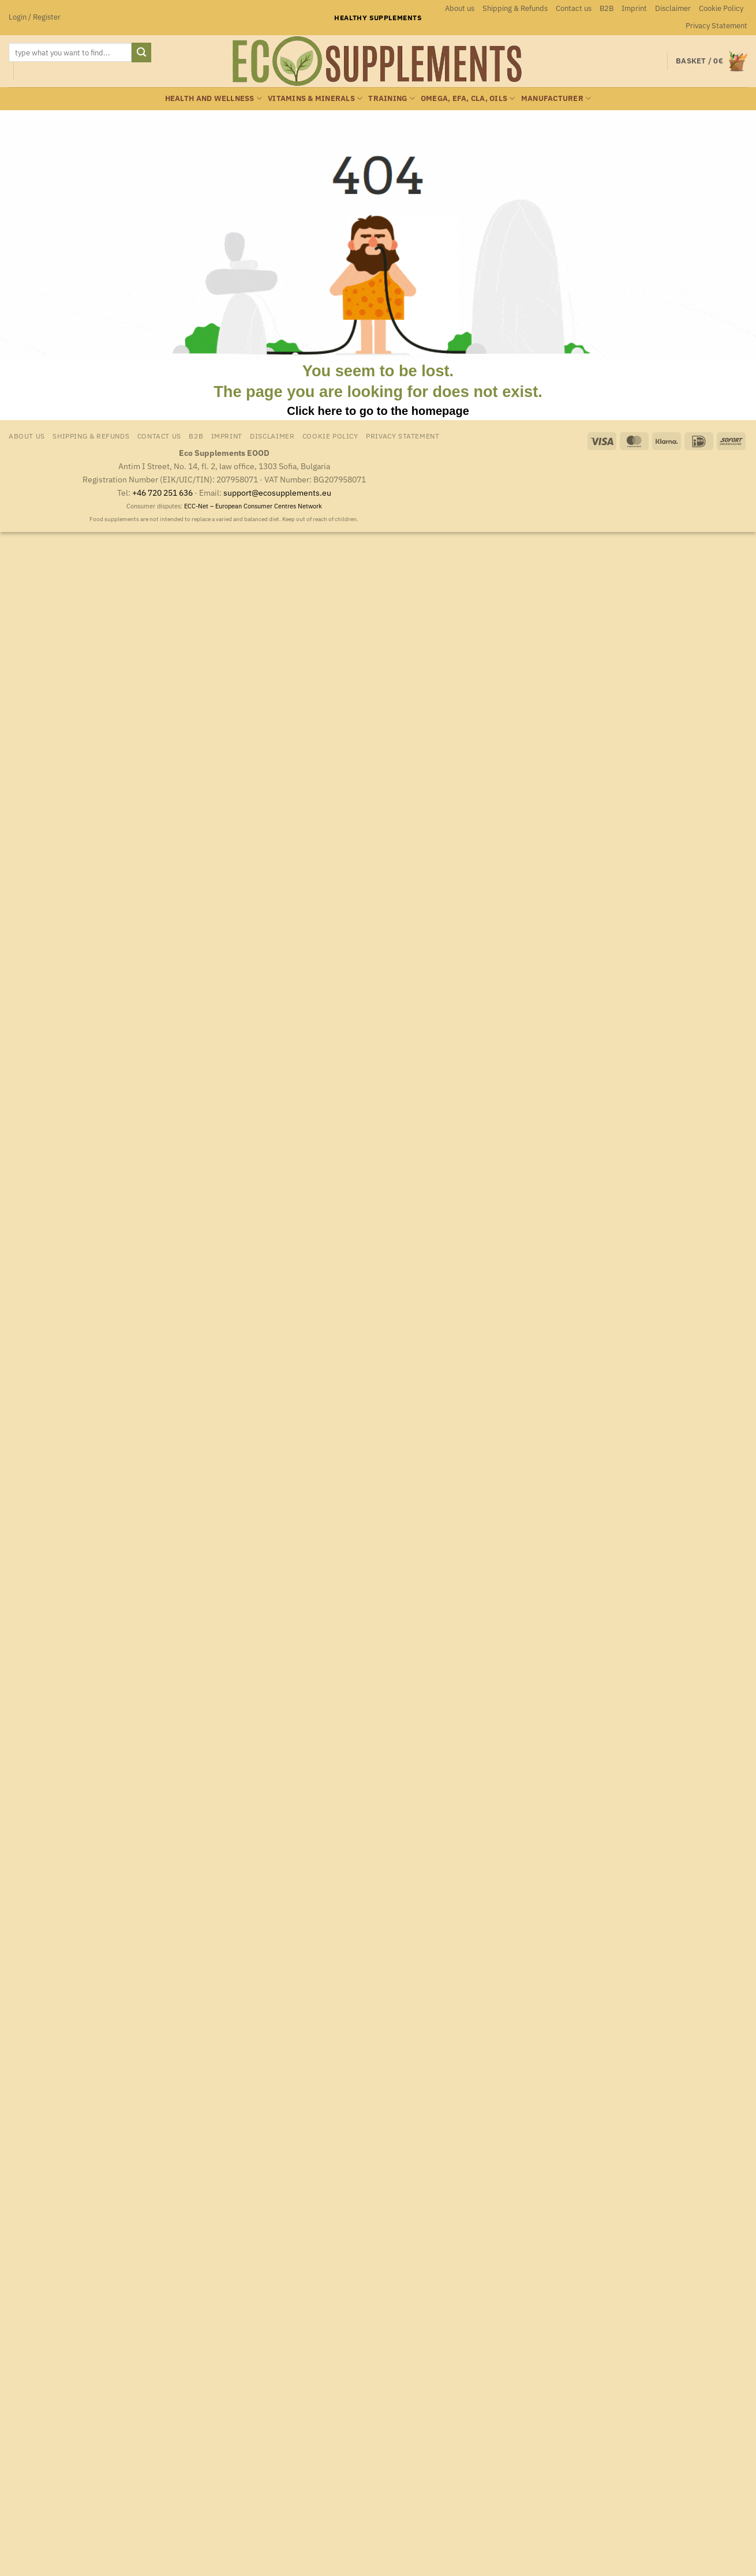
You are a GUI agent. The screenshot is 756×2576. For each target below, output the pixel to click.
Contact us (574, 8)
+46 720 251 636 (162, 492)
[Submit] (141, 52)
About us (459, 8)
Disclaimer (673, 8)
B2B (606, 8)
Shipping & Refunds (515, 8)
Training (391, 98)
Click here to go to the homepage (378, 411)
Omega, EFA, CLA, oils (468, 98)
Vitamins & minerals (315, 98)
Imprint (634, 8)
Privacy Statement (716, 26)
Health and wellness (213, 98)
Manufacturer (556, 98)
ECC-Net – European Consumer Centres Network (253, 506)
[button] (35, 17)
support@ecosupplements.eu (277, 492)
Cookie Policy (721, 8)
